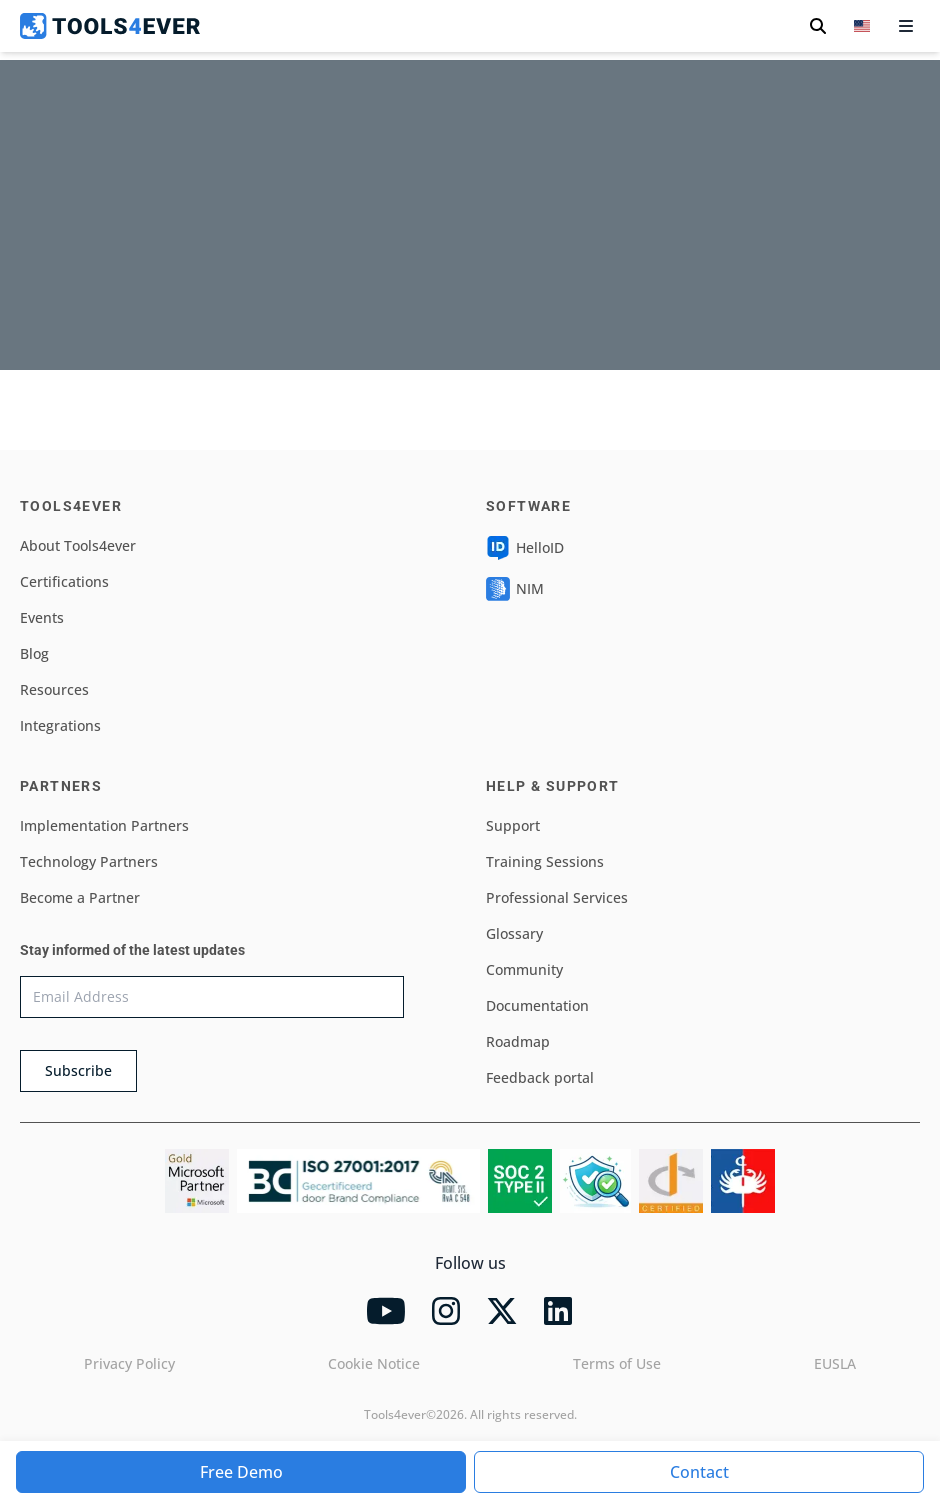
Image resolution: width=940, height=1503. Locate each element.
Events (42, 617)
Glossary (514, 933)
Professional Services (557, 897)
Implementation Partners (104, 825)
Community (524, 969)
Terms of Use (617, 1363)
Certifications (64, 581)
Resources (54, 689)
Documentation (537, 1005)
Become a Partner (80, 897)
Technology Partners (89, 861)
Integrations (60, 725)
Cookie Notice (374, 1363)
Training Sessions (545, 861)
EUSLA (835, 1363)
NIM (515, 589)
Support (513, 825)
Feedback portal (540, 1077)
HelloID (525, 548)
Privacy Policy (129, 1363)
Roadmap (518, 1041)
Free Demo (241, 1472)
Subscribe (78, 1070)
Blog (34, 653)
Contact (699, 1472)
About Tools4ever (78, 545)
